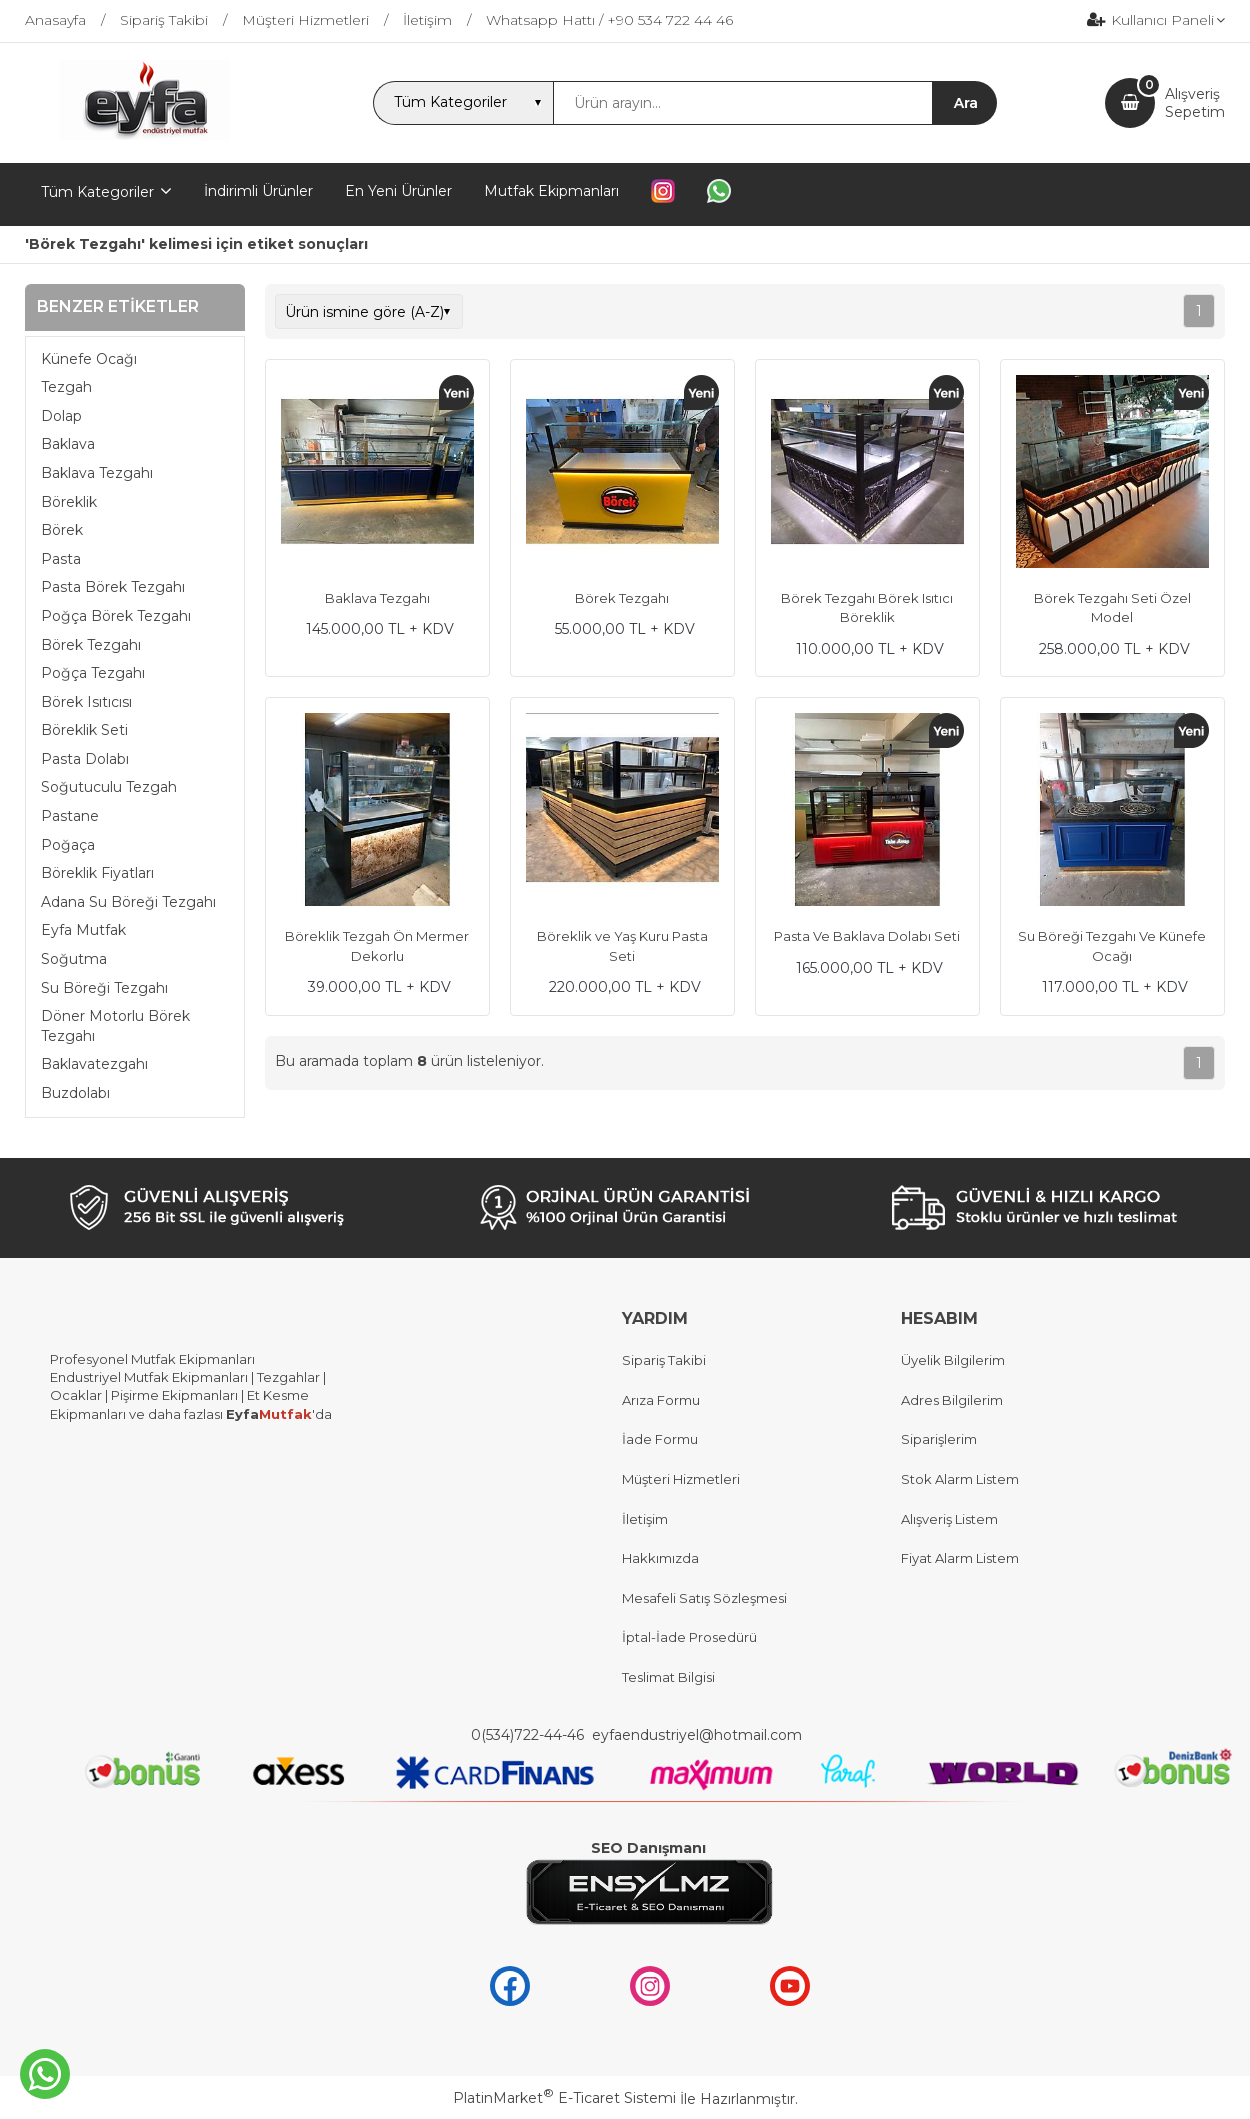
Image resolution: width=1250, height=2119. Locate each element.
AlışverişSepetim (1195, 103)
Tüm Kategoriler (97, 192)
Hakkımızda (660, 1558)
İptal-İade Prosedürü (689, 1637)
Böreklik (69, 502)
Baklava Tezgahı (97, 473)
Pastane (70, 816)
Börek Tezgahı (91, 645)
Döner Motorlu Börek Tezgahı (115, 1026)
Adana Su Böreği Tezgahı (128, 902)
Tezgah (66, 387)
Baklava (68, 444)
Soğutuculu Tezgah (109, 787)
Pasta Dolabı (85, 759)
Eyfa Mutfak (83, 930)
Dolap (61, 416)
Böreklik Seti (84, 730)
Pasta (61, 559)
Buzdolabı (75, 1093)
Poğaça (68, 845)
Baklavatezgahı (94, 1064)
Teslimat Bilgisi (670, 1677)
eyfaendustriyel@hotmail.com (697, 1735)
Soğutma (74, 959)
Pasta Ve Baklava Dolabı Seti (867, 936)
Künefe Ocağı (89, 359)
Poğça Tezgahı (93, 673)
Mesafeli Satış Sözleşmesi (704, 1598)
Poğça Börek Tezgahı (116, 616)
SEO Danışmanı (648, 1848)
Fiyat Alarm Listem (960, 1558)
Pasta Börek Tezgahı (113, 587)
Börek (62, 530)
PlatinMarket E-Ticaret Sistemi (564, 2098)
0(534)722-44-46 (529, 1735)
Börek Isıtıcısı (86, 702)
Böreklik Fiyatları (97, 873)
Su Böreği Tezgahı (104, 988)
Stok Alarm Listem (960, 1479)
